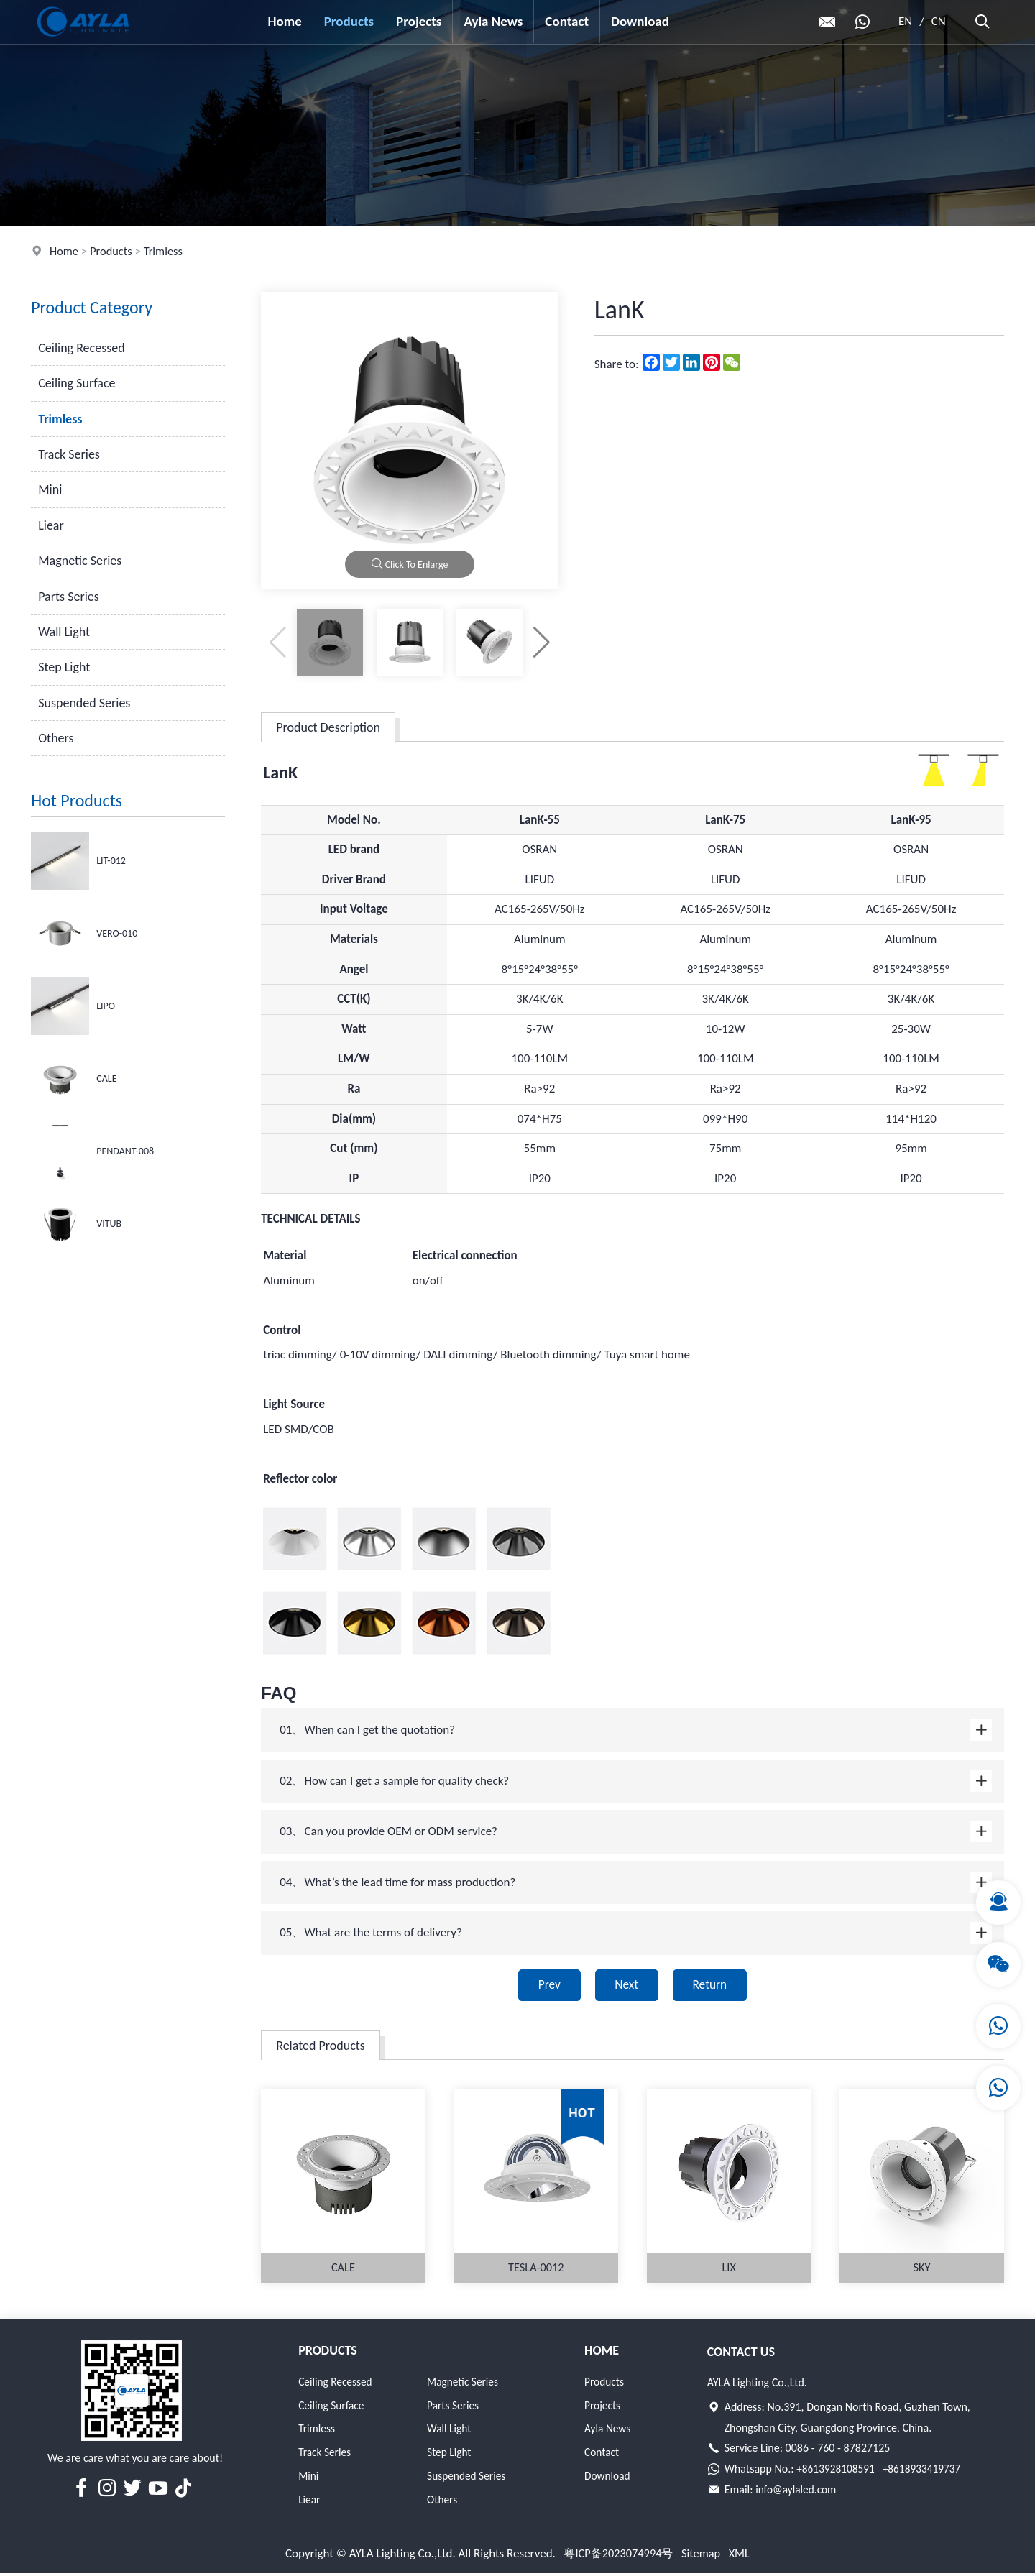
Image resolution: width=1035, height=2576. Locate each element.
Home (285, 21)
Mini (50, 489)
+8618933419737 (926, 2471)
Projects (419, 21)
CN (939, 21)
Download (640, 21)
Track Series (69, 454)
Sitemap (703, 2555)
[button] (541, 642)
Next (626, 1986)
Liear (51, 525)
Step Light (64, 667)
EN (906, 21)
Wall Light (64, 632)
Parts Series (68, 596)
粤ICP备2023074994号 (617, 2555)
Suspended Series (84, 703)
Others (55, 738)
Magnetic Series (79, 561)
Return (715, 1986)
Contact (567, 21)
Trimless (167, 251)
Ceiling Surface (76, 383)
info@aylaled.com (797, 2492)
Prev (543, 1986)
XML (743, 2555)
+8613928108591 (837, 2471)
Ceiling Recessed (81, 348)
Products (349, 21)
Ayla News (493, 21)
